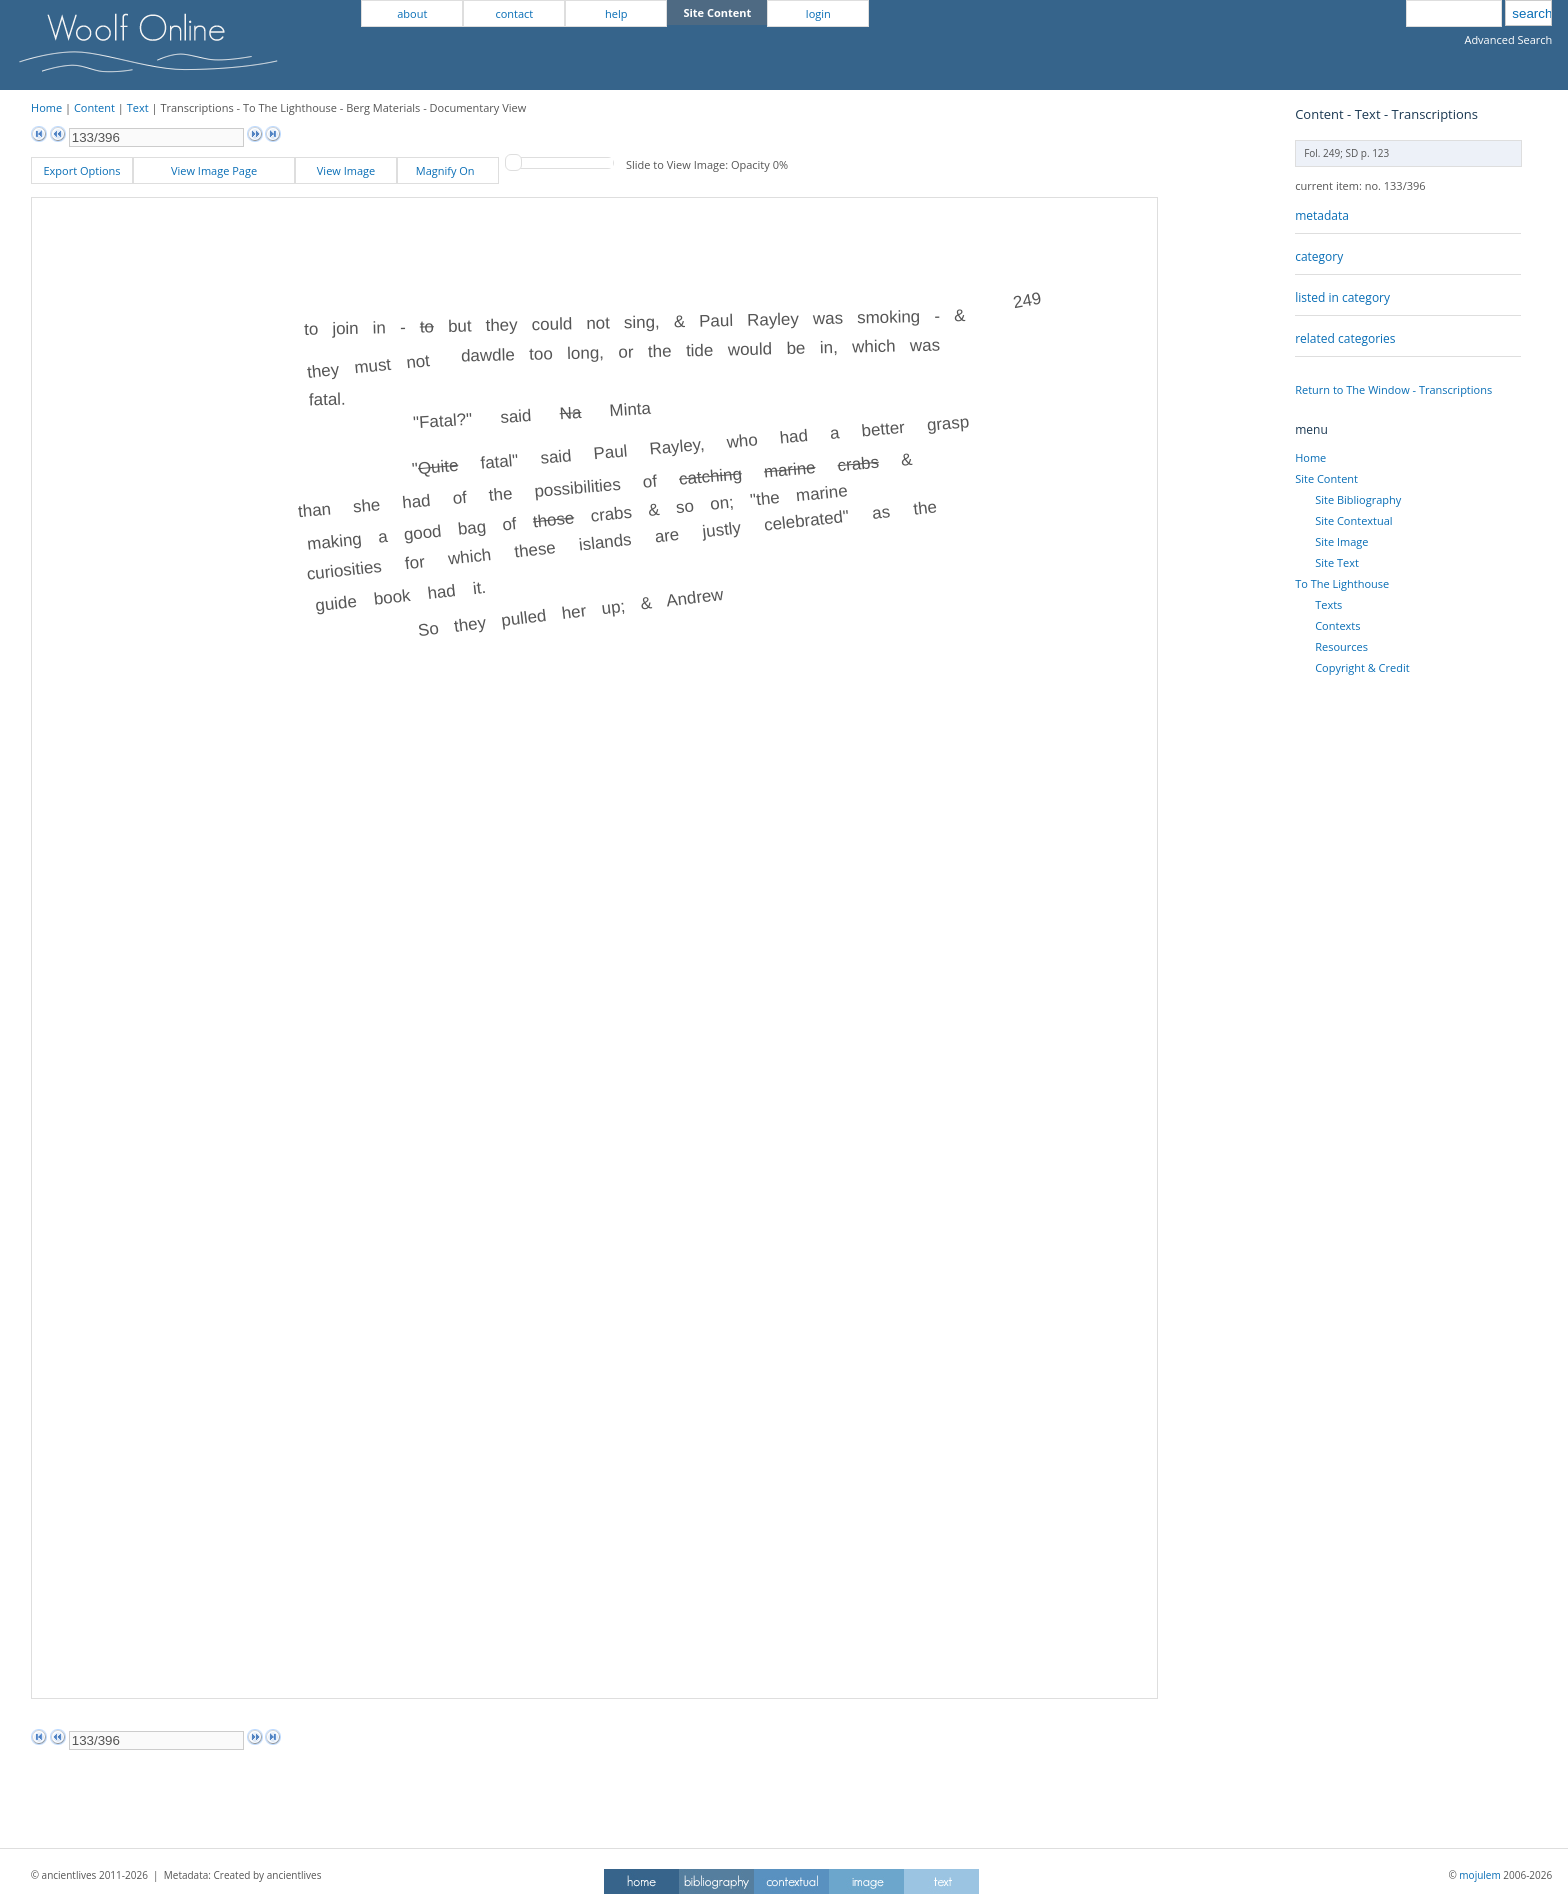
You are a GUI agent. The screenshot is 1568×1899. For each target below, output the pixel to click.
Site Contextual (1353, 520)
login (818, 13)
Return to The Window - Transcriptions (1393, 389)
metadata (1322, 215)
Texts (1328, 604)
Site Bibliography (1358, 499)
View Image (346, 170)
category (1319, 256)
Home (46, 107)
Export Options (81, 170)
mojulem (1479, 1875)
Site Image (1341, 541)
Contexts (1337, 625)
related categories (1345, 338)
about (412, 13)
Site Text (1337, 562)
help (616, 13)
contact (514, 13)
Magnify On (448, 170)
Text (138, 107)
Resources (1341, 646)
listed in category (1342, 297)
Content (94, 107)
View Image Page (214, 170)
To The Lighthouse (1342, 583)
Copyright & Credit (1362, 667)
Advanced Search (1508, 39)
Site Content (1326, 478)
